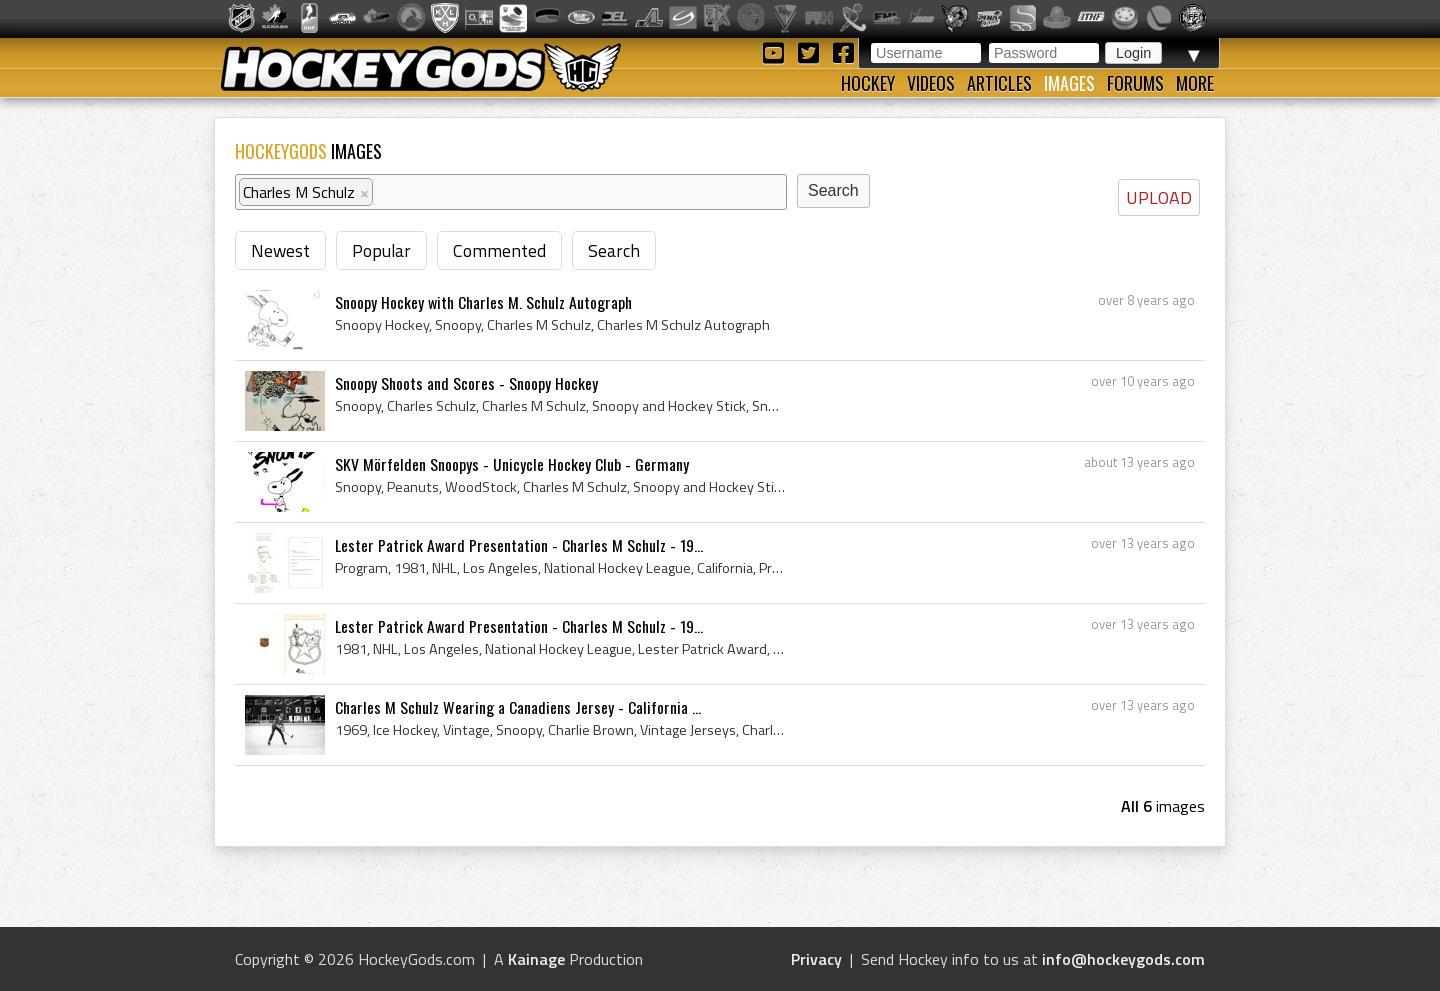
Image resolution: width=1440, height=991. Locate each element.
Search (614, 250)
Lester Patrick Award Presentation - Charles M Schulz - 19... (519, 545)
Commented (499, 250)
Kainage (536, 959)
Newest (280, 250)
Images (1069, 83)
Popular (381, 250)
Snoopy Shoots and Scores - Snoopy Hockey (466, 383)
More (1195, 83)
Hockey (868, 83)
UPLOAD (1159, 197)
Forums (1135, 83)
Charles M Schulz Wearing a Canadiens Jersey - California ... (518, 707)
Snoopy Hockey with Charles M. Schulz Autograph (483, 302)
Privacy (816, 959)
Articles (999, 83)
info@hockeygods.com (1123, 959)
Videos (931, 83)
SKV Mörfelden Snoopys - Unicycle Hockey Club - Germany (512, 464)
